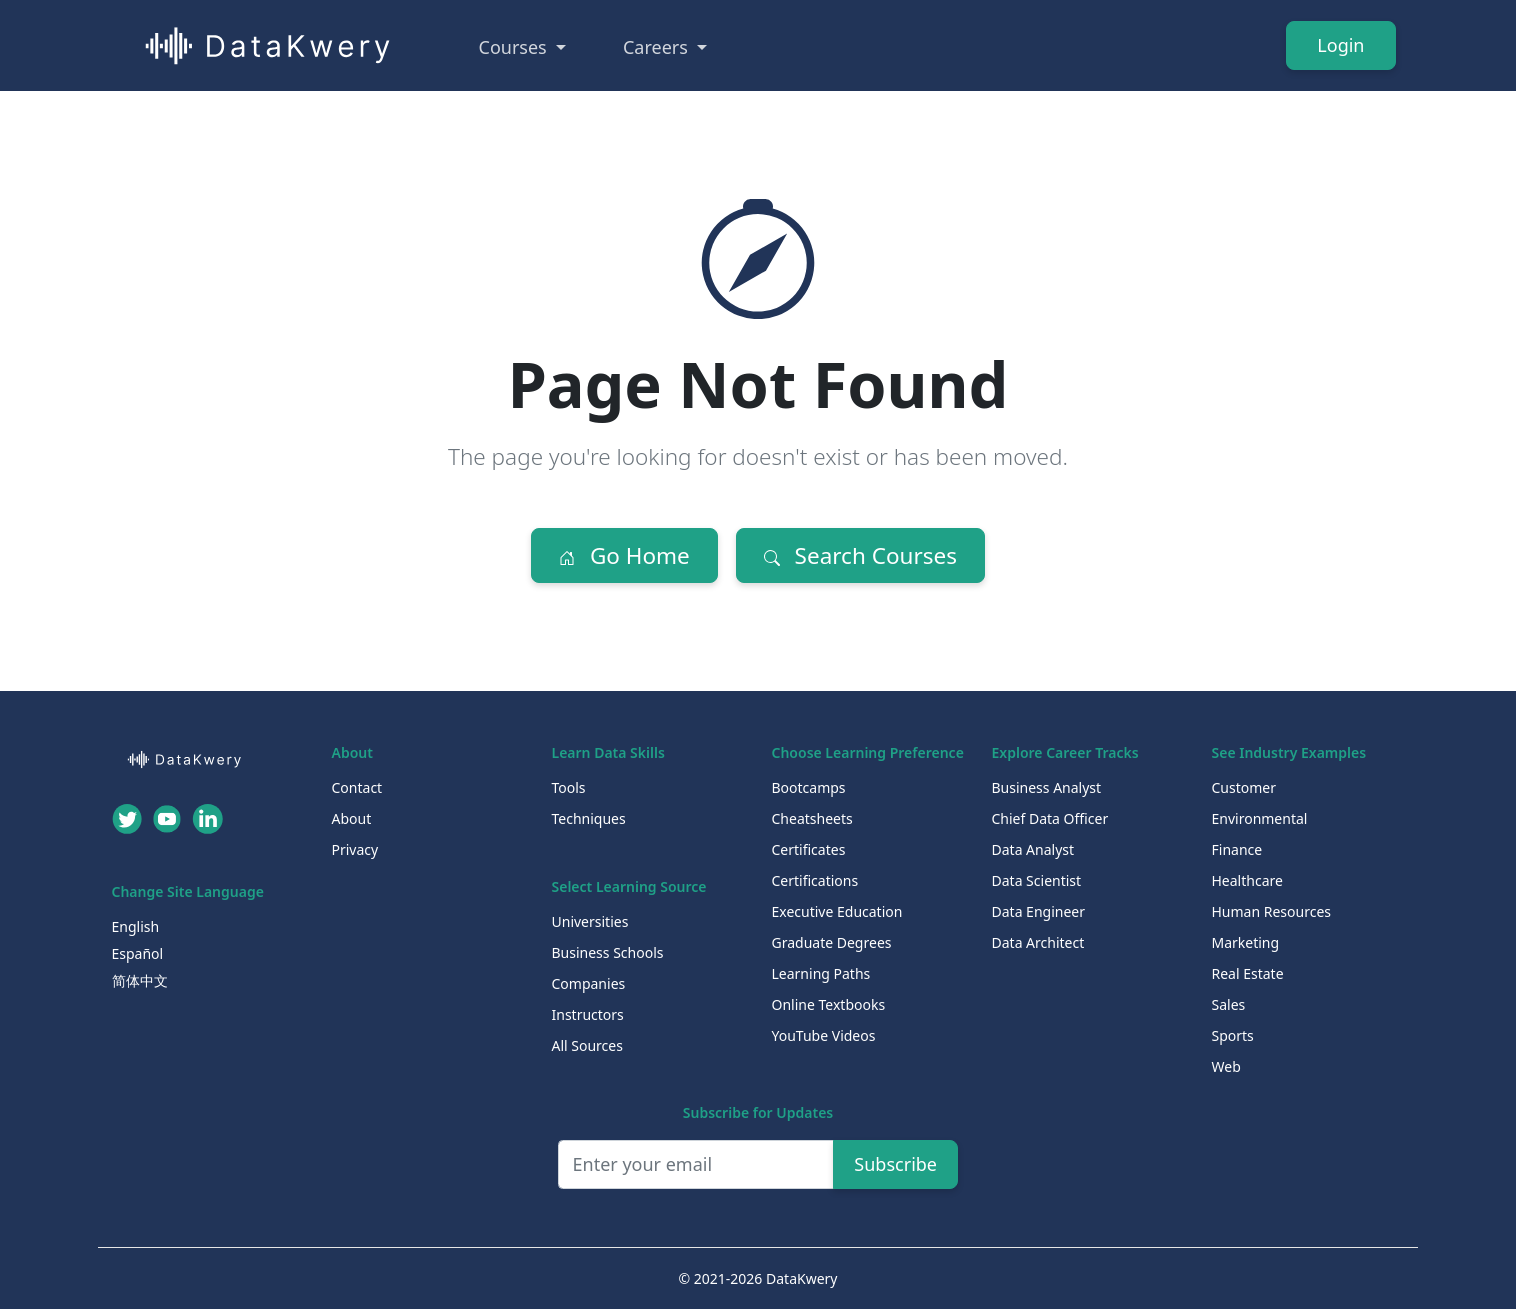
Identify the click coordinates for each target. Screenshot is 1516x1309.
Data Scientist (1037, 880)
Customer (1244, 787)
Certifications (815, 880)
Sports (1233, 1035)
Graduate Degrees (832, 942)
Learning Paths (821, 973)
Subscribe (895, 1164)
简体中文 (140, 980)
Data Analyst (1033, 849)
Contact (357, 787)
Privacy (355, 849)
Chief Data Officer (1050, 818)
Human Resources (1272, 911)
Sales (1229, 1004)
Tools (569, 787)
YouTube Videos (824, 1035)
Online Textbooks (829, 1004)
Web (1226, 1066)
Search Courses (860, 555)
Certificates (809, 849)
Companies (589, 983)
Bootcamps (809, 787)
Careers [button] (658, 47)
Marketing (1246, 942)
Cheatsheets (812, 818)
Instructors (588, 1014)
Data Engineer (1039, 911)
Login (1340, 45)
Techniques (589, 818)
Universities (590, 921)
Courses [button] (515, 47)
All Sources (587, 1045)
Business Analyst (1047, 787)
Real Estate (1248, 973)
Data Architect (1038, 942)
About (352, 818)
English (136, 926)
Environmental (1260, 818)
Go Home (624, 555)
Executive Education (837, 911)
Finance (1237, 849)
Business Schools (608, 952)
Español (138, 953)
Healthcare (1247, 880)
